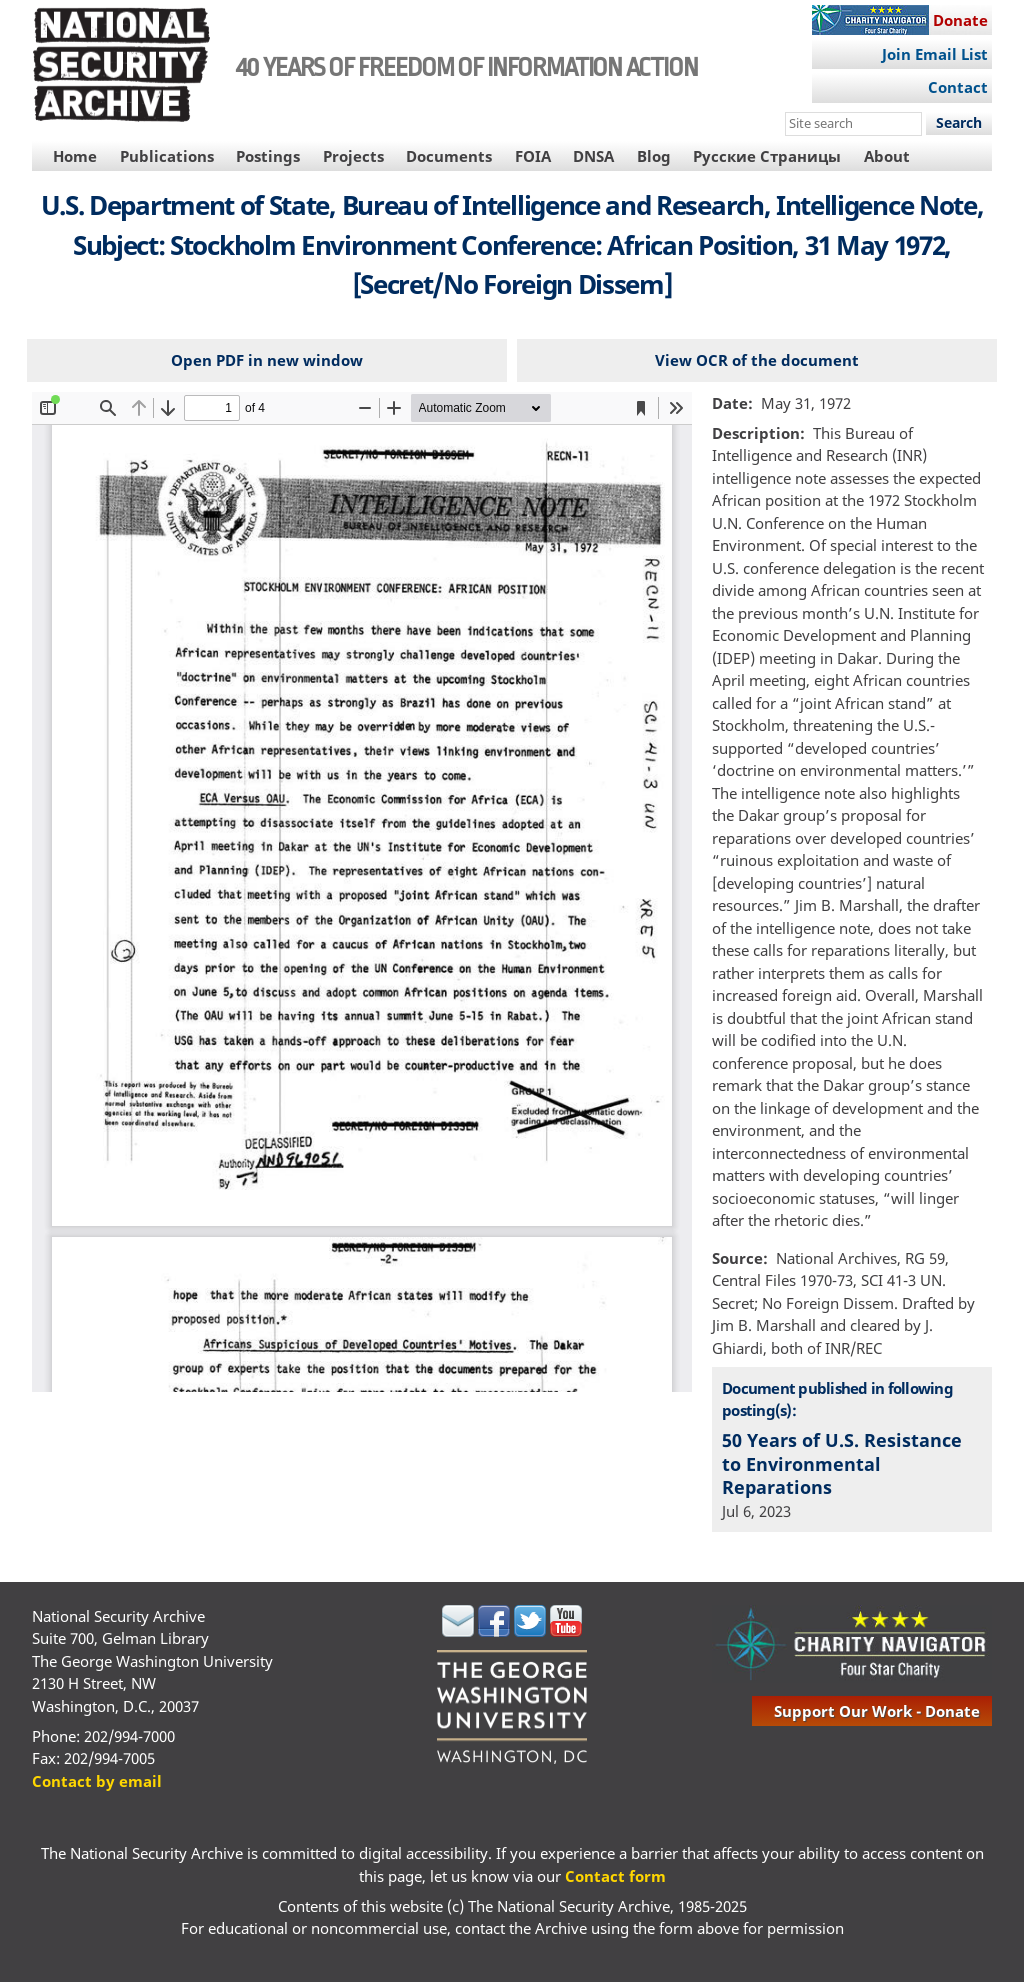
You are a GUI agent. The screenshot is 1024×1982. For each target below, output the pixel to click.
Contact (958, 87)
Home (75, 156)
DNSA (593, 156)
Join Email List (935, 54)
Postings (268, 156)
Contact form (615, 1876)
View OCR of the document (757, 360)
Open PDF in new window (267, 360)
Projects (353, 156)
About (887, 156)
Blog (654, 156)
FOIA (533, 156)
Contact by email (97, 1781)
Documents (449, 156)
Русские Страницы (767, 156)
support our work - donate (877, 1711)
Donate (960, 20)
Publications (167, 156)
